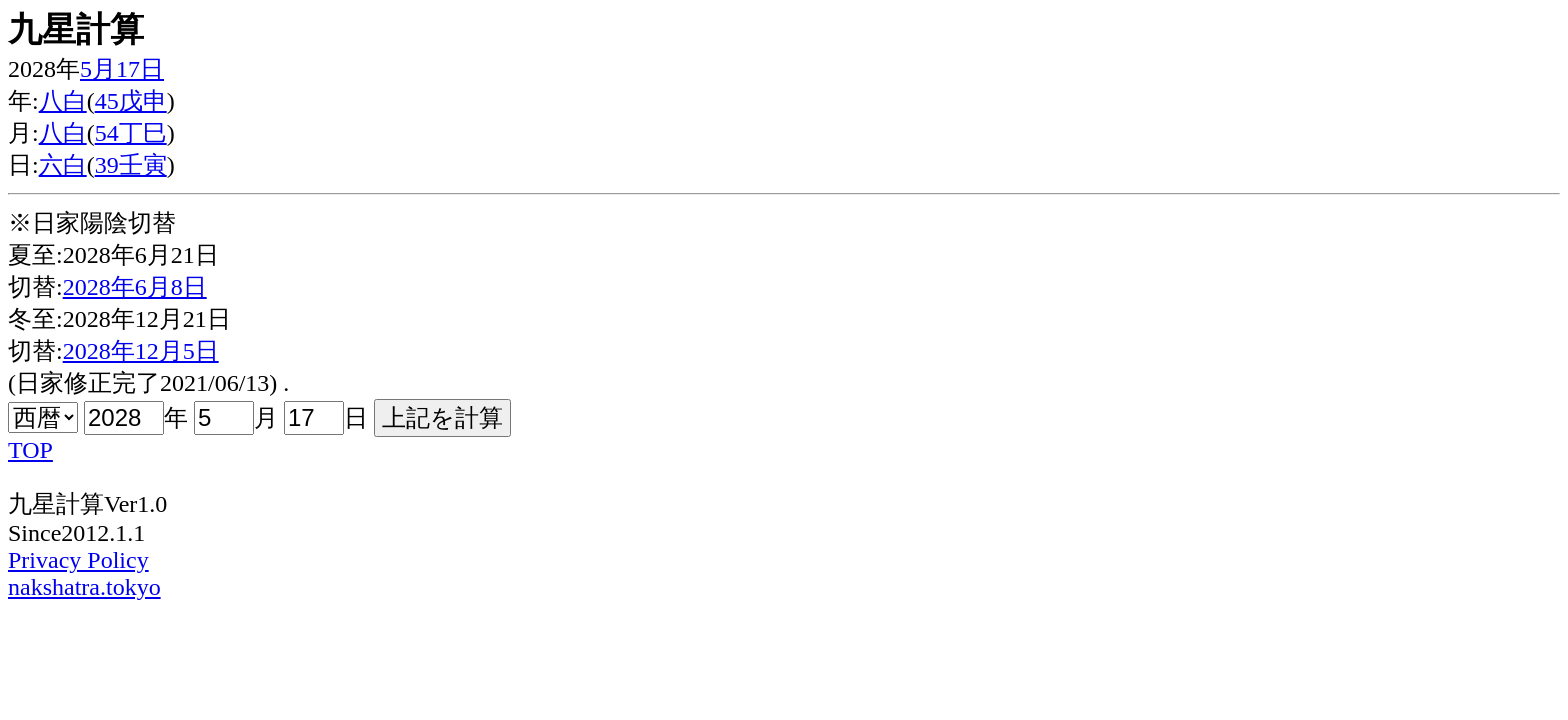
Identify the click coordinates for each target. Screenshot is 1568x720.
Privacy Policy (78, 560)
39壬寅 (131, 165)
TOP (30, 450)
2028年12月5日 (141, 351)
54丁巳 (131, 133)
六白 (63, 165)
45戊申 (131, 101)
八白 (63, 101)
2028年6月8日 (135, 287)
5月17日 (122, 69)
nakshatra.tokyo (84, 587)
